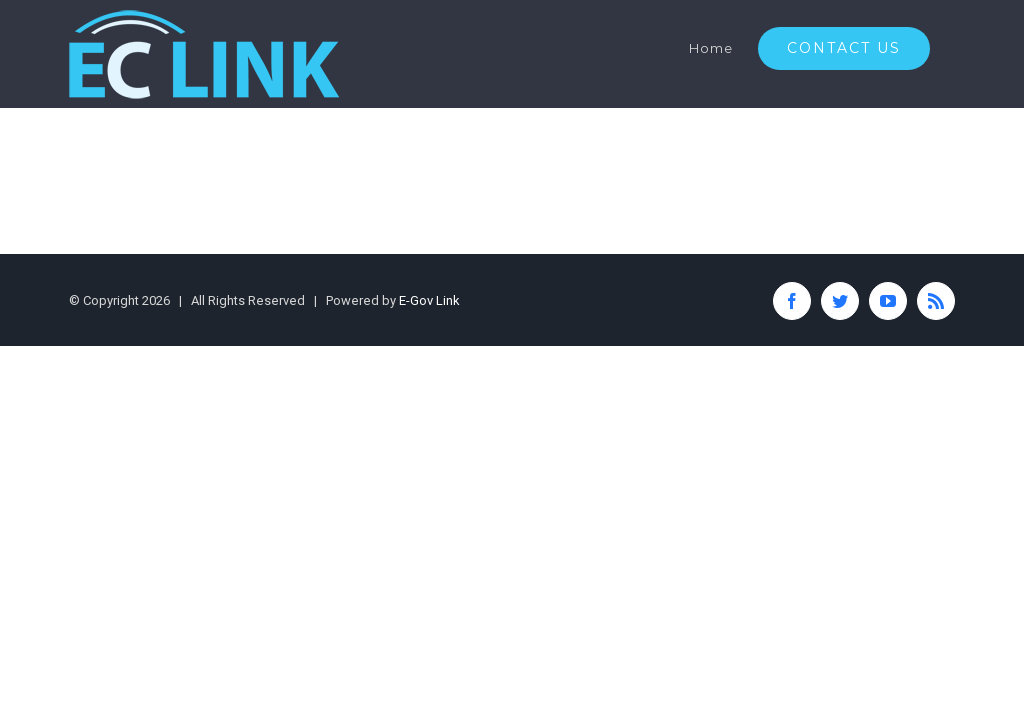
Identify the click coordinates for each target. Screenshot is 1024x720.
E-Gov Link (429, 300)
